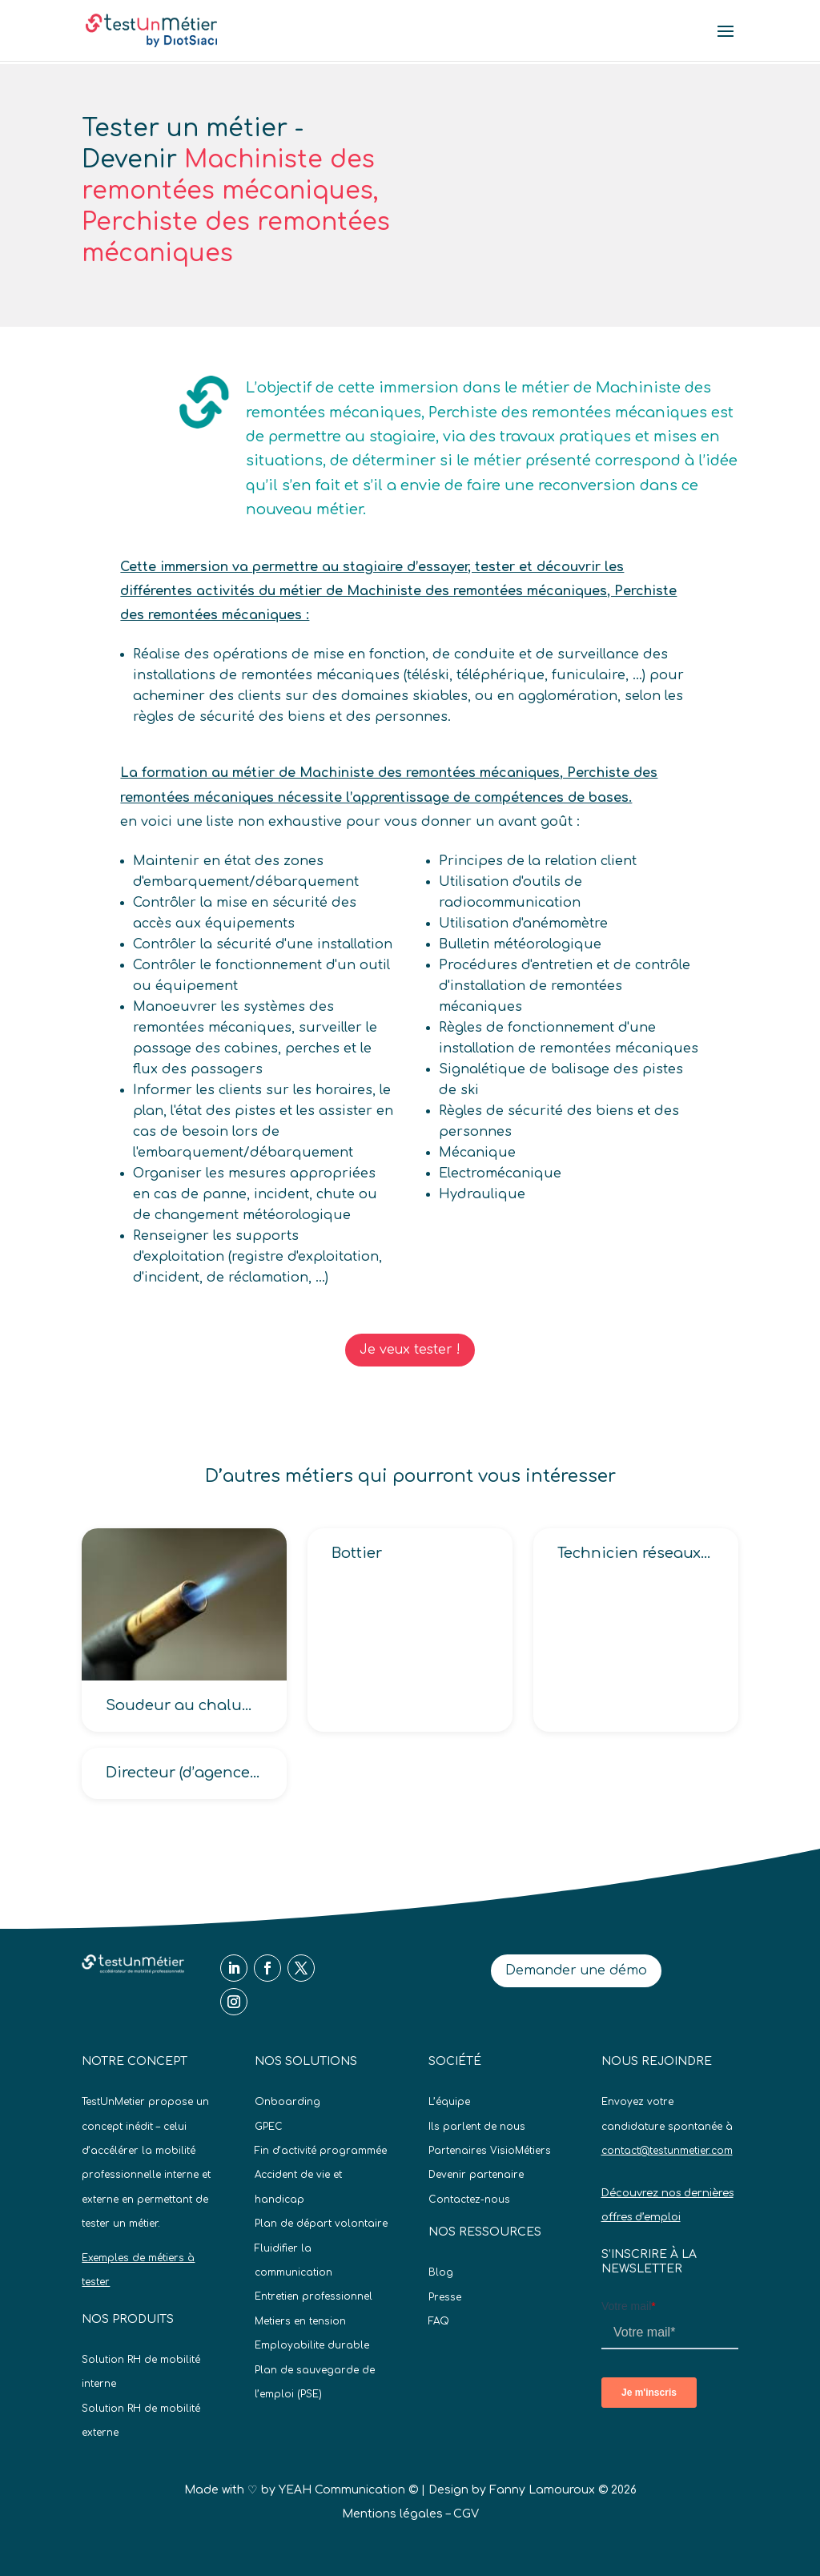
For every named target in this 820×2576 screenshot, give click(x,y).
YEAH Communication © (348, 2490)
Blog (440, 2272)
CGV (466, 2514)
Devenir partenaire (476, 2174)
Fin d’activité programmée (321, 2150)
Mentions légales (392, 2514)
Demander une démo (576, 1970)
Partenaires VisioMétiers (489, 2150)
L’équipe (449, 2101)
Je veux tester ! (410, 1349)
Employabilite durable (312, 2345)
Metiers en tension (300, 2321)
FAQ (438, 2321)
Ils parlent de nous (476, 2126)
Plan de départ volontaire (321, 2223)
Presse (444, 2297)
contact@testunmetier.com (667, 2150)
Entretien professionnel (313, 2296)
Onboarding (287, 2101)
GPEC (269, 2126)
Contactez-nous (469, 2199)
